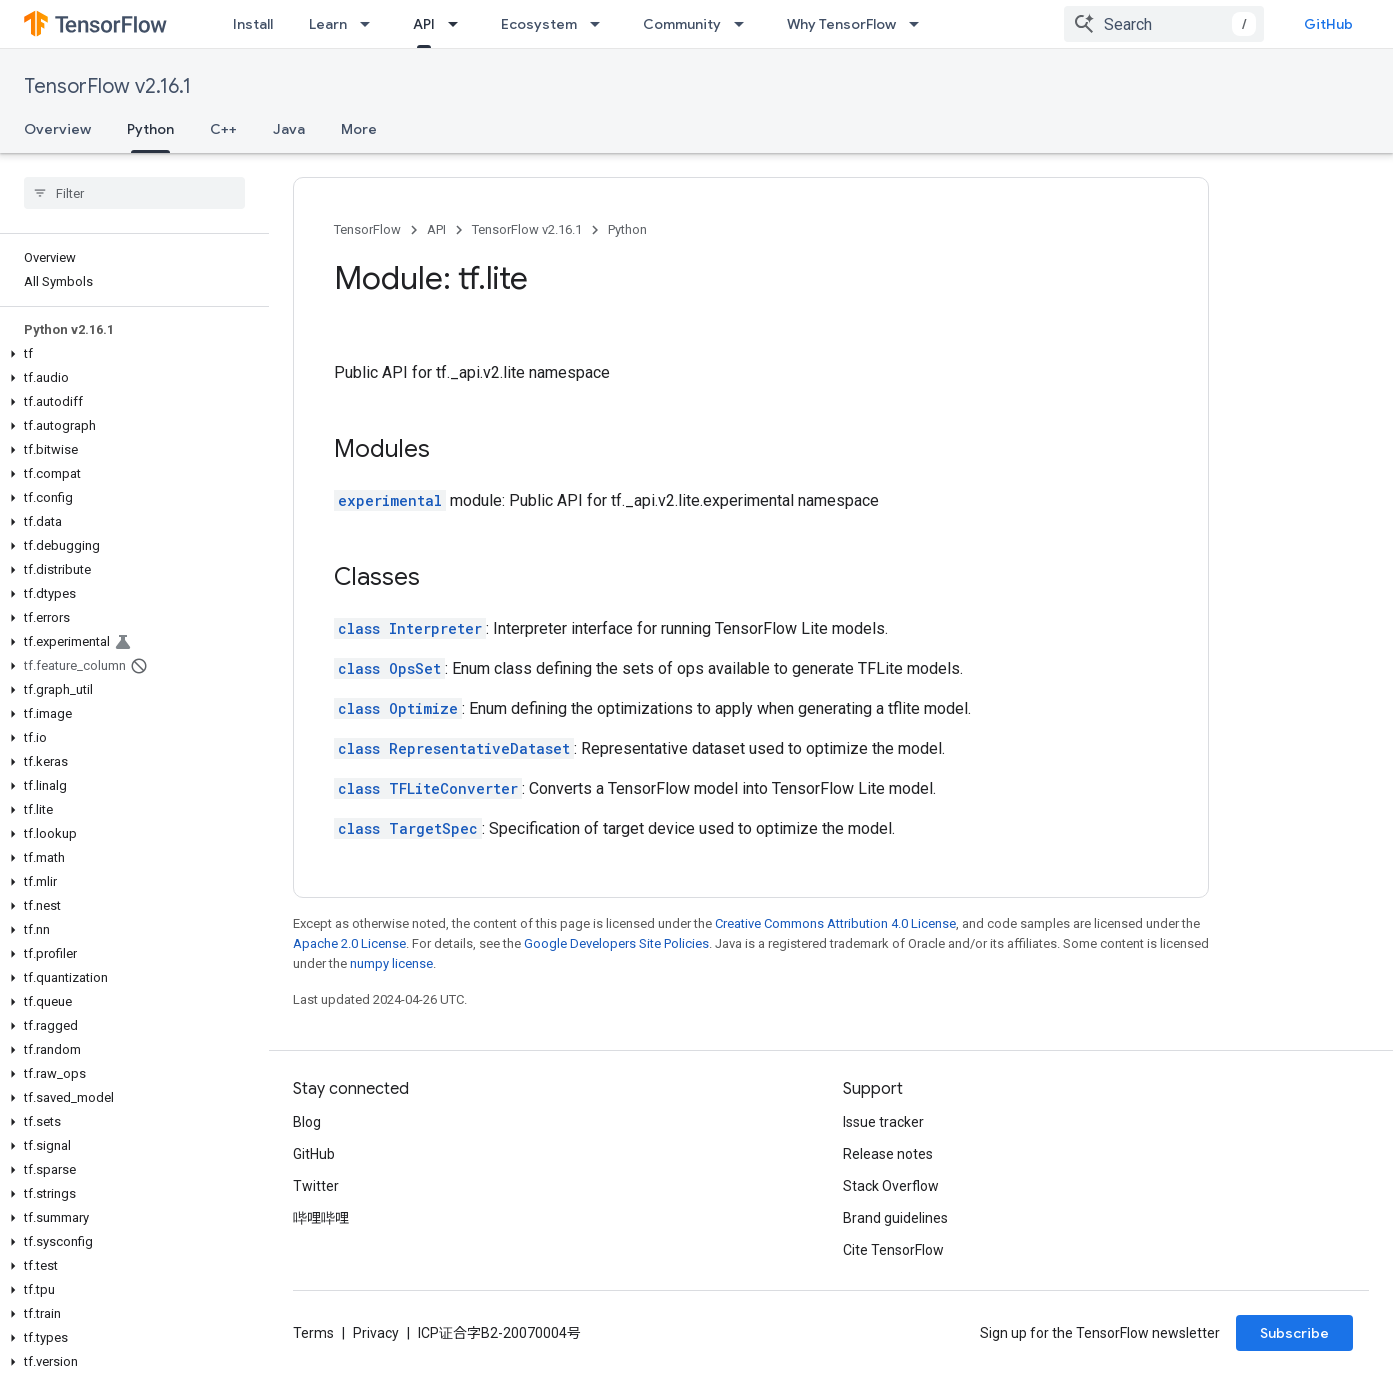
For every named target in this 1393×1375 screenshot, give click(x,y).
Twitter (316, 1186)
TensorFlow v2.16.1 (107, 86)
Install (253, 24)
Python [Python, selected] (150, 129)
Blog (307, 1122)
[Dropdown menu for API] (459, 24)
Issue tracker (883, 1122)
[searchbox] (134, 193)
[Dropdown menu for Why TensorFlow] (920, 24)
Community (682, 24)
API (436, 229)
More (359, 129)
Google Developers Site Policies (616, 943)
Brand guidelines (895, 1218)
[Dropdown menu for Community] (745, 24)
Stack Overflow (891, 1186)
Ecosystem (539, 24)
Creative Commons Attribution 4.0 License (835, 923)
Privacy (376, 1333)
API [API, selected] (424, 24)
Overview (57, 129)
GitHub (1328, 24)
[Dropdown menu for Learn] (371, 24)
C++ (223, 129)
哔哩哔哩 (321, 1218)
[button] (130, 354)
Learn (328, 24)
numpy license (391, 963)
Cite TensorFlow (893, 1250)
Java (289, 129)
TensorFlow (367, 229)
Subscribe (1294, 1333)
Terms (313, 1333)
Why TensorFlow (841, 24)
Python (627, 229)
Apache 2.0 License (349, 943)
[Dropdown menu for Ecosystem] (601, 24)
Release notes (888, 1154)
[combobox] (1164, 24)
